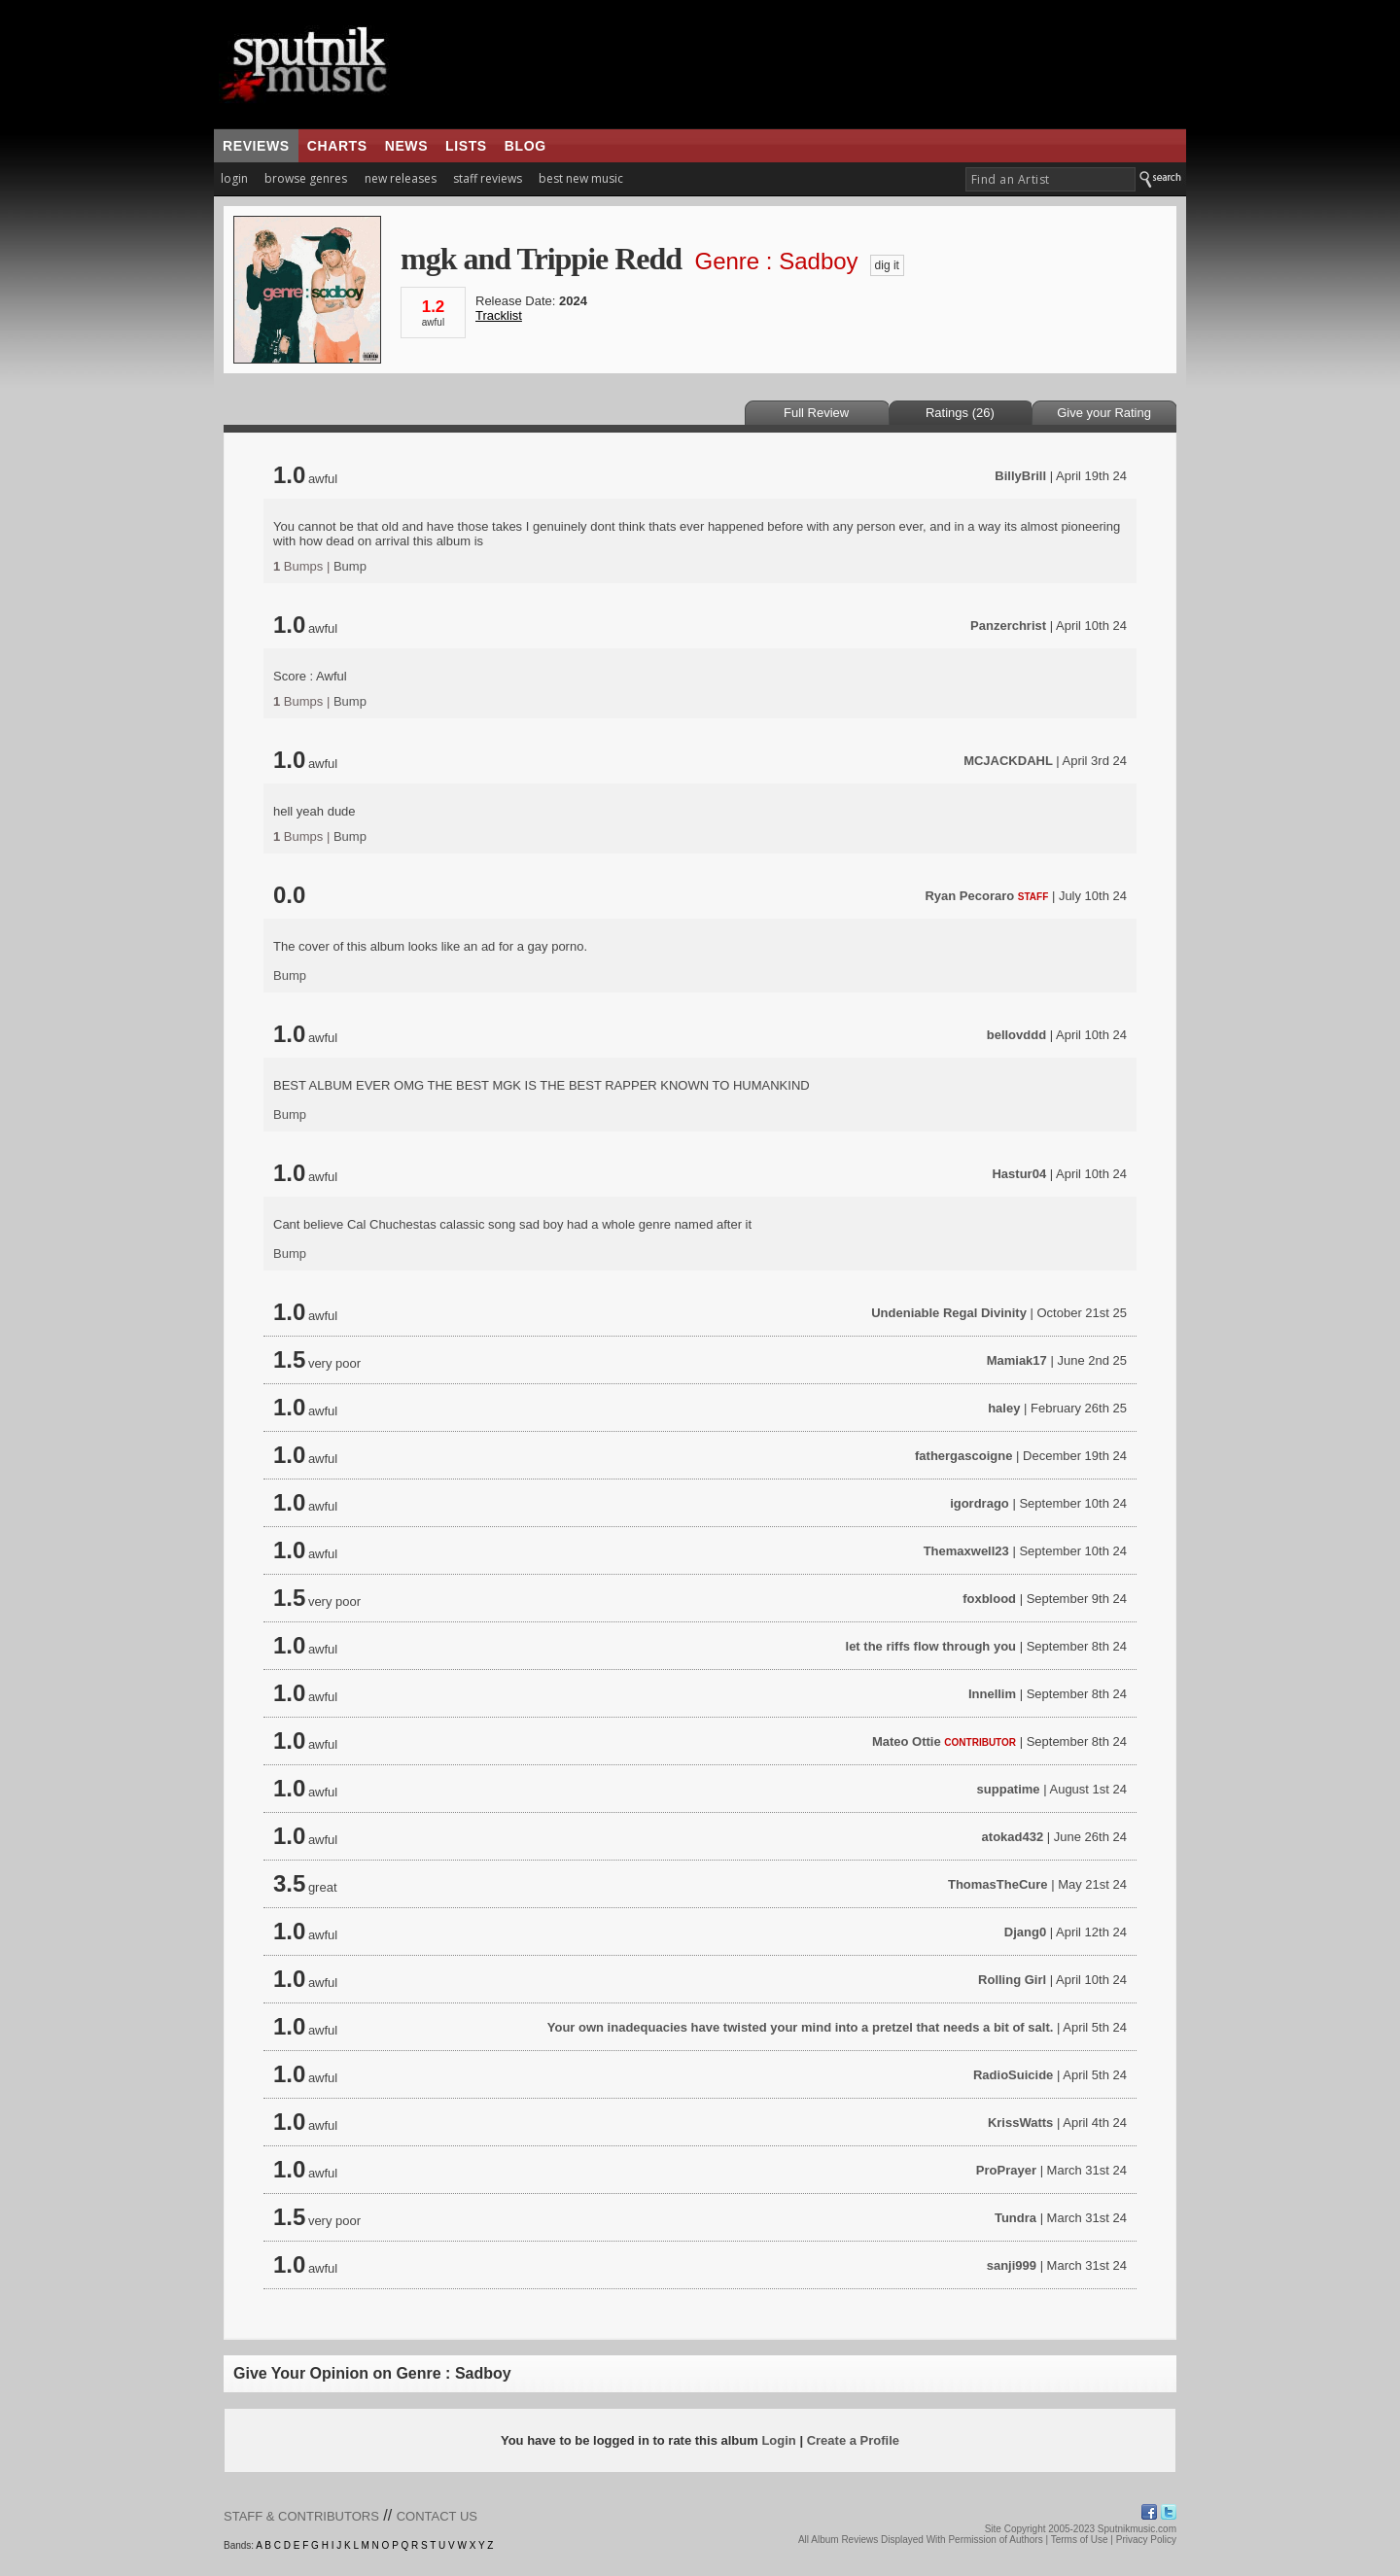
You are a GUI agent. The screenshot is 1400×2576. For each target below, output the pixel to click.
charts (337, 146)
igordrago (979, 1503)
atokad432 (1013, 1836)
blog (525, 146)
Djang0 (1025, 1932)
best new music (581, 178)
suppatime (1008, 1789)
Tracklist (498, 315)
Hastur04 (1019, 1173)
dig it (887, 265)
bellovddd (1016, 1034)
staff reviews (487, 178)
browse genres (305, 178)
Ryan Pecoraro (969, 895)
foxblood (989, 1598)
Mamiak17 (1017, 1360)
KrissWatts (1020, 2122)
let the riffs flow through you (931, 1646)
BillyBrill (1020, 476)
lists (466, 146)
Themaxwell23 (966, 1551)
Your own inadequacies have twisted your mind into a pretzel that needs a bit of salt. (800, 2027)
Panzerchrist (1008, 625)
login (234, 178)
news (406, 146)
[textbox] (1050, 179)
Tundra (1015, 2217)
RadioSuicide (1013, 2075)
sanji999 (1011, 2265)
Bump (350, 566)
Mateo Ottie (906, 1741)
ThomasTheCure (998, 1884)
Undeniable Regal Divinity (949, 1312)
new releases (401, 178)
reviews (256, 146)
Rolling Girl (1012, 1979)
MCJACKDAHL (1007, 760)
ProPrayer (1006, 2170)
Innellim (992, 1694)
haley (1004, 1408)
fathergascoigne (963, 1455)
